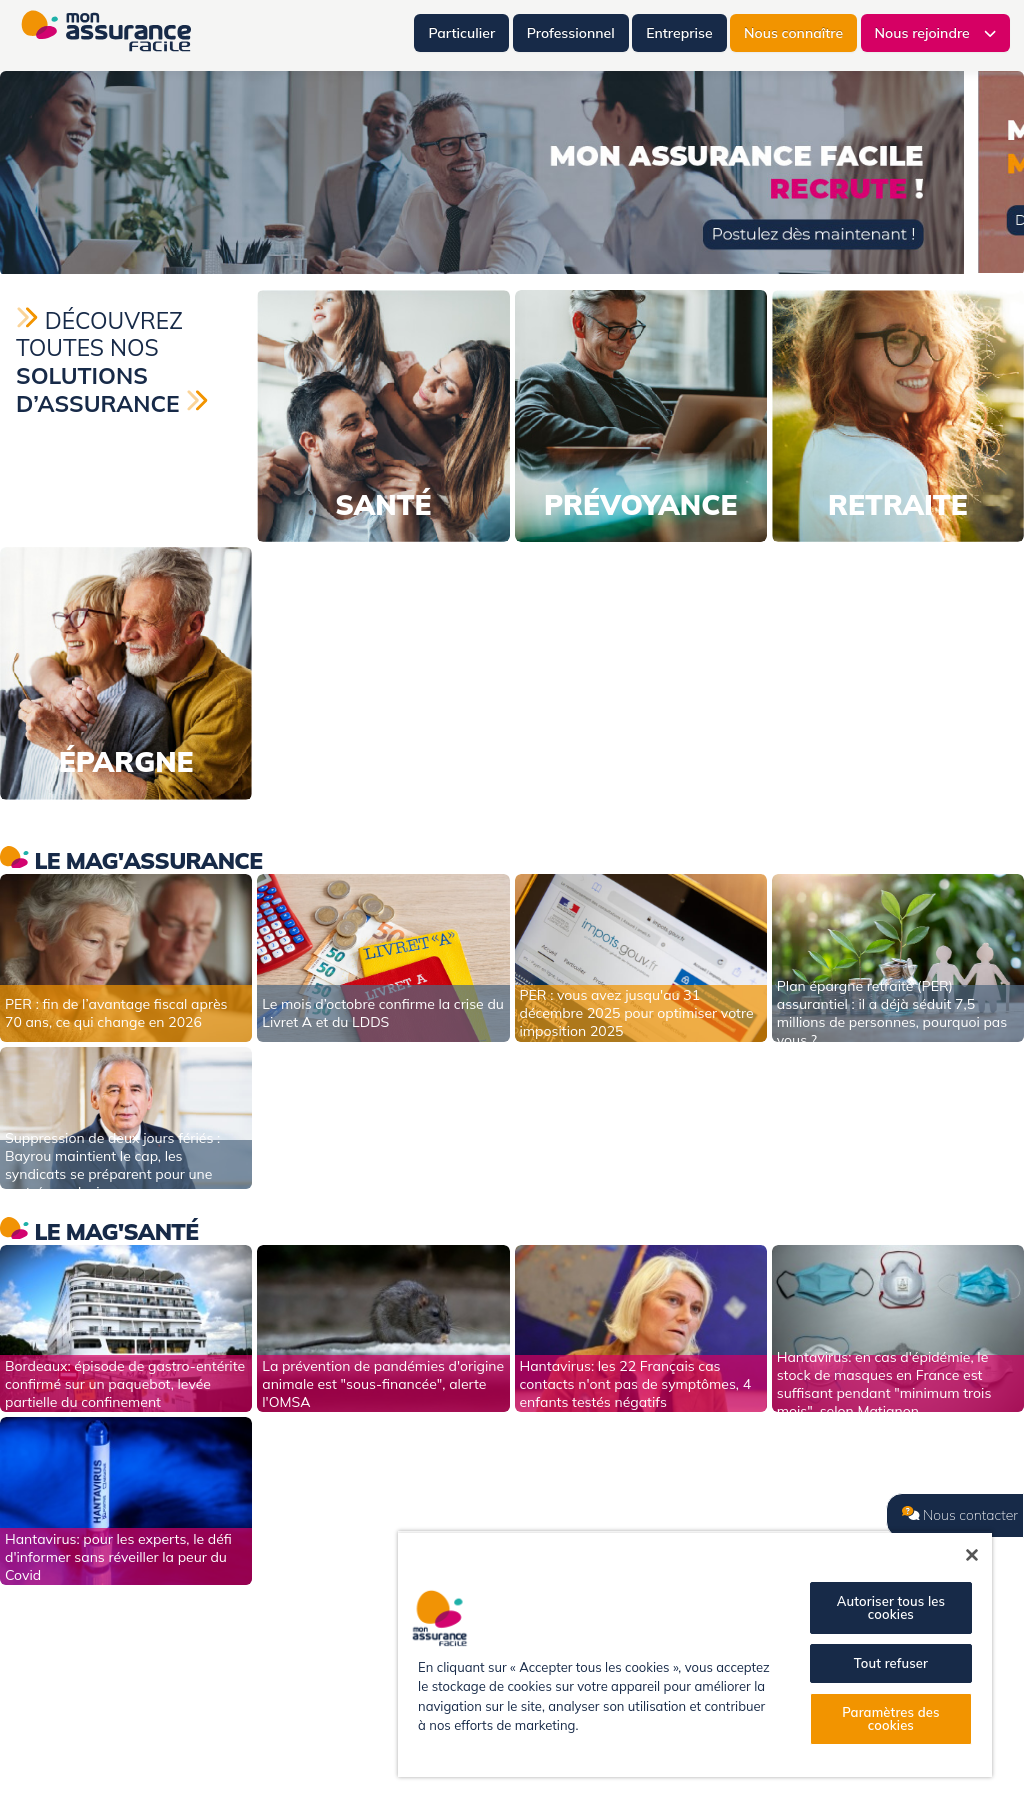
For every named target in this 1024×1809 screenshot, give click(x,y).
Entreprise (679, 33)
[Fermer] (972, 1555)
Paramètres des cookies (890, 1718)
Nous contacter (960, 1515)
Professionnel (571, 33)
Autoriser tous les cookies (891, 1607)
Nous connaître (793, 33)
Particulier (461, 33)
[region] (695, 1654)
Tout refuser (891, 1663)
